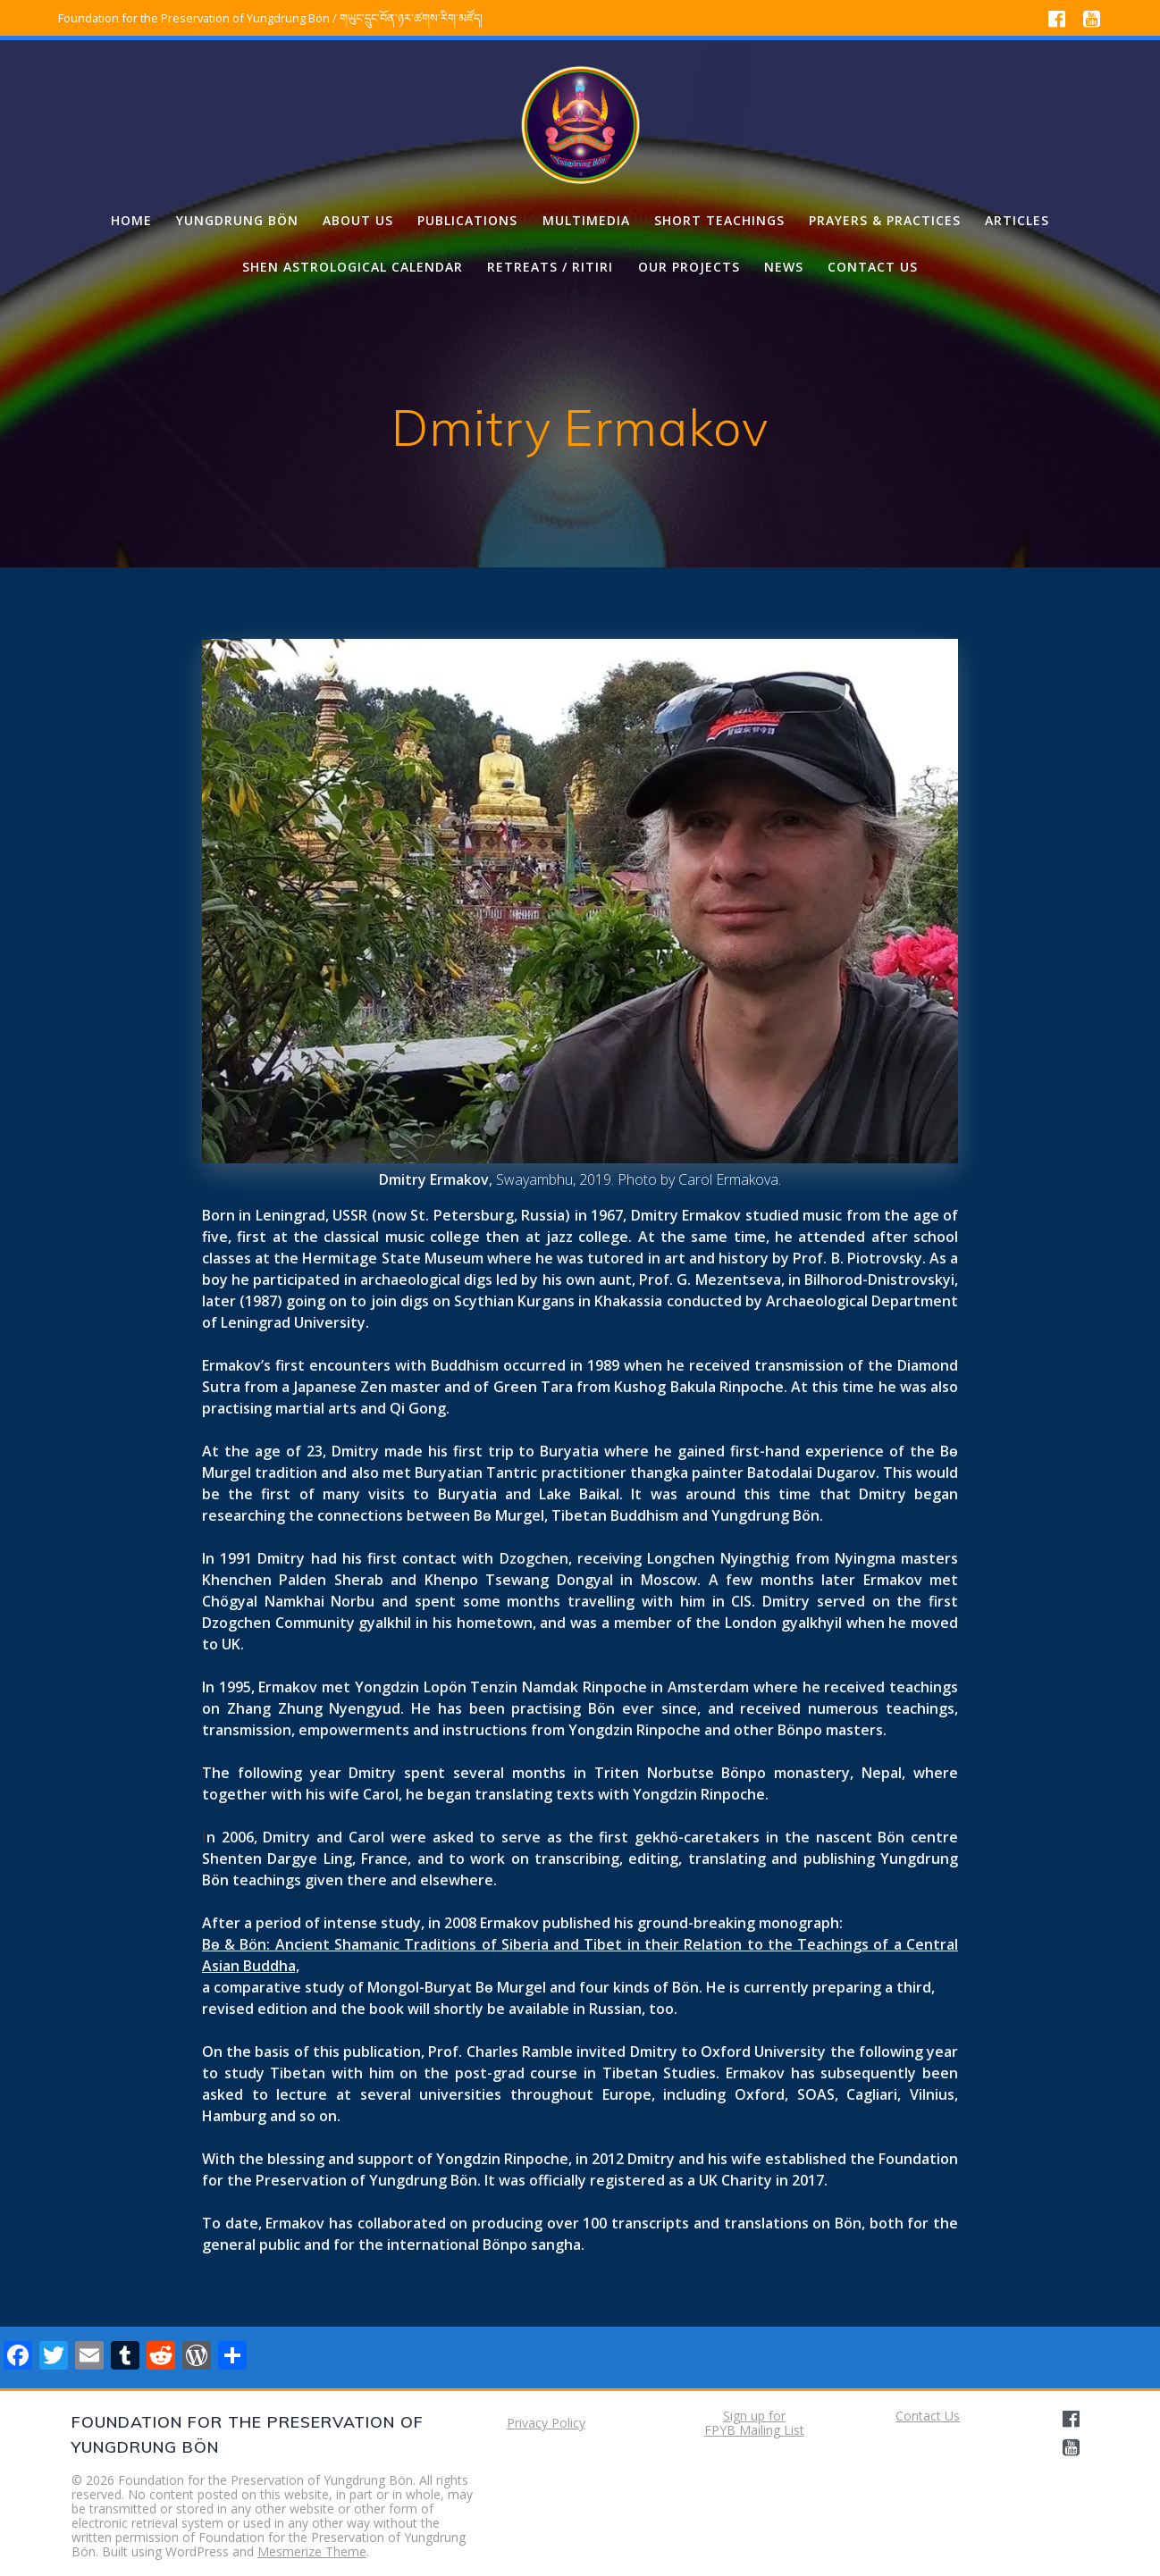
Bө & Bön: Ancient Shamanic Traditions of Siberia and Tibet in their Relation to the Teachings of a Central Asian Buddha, (580, 1955)
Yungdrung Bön (237, 220)
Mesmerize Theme (311, 2551)
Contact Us (927, 2415)
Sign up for (754, 2415)
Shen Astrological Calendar (352, 266)
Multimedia (586, 220)
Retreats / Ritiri (550, 266)
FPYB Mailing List (754, 2429)
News (783, 266)
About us (358, 220)
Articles (1017, 220)
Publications (467, 220)
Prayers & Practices (885, 220)
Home (131, 220)
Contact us (873, 266)
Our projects (689, 266)
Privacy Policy (546, 2422)
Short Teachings (719, 220)
